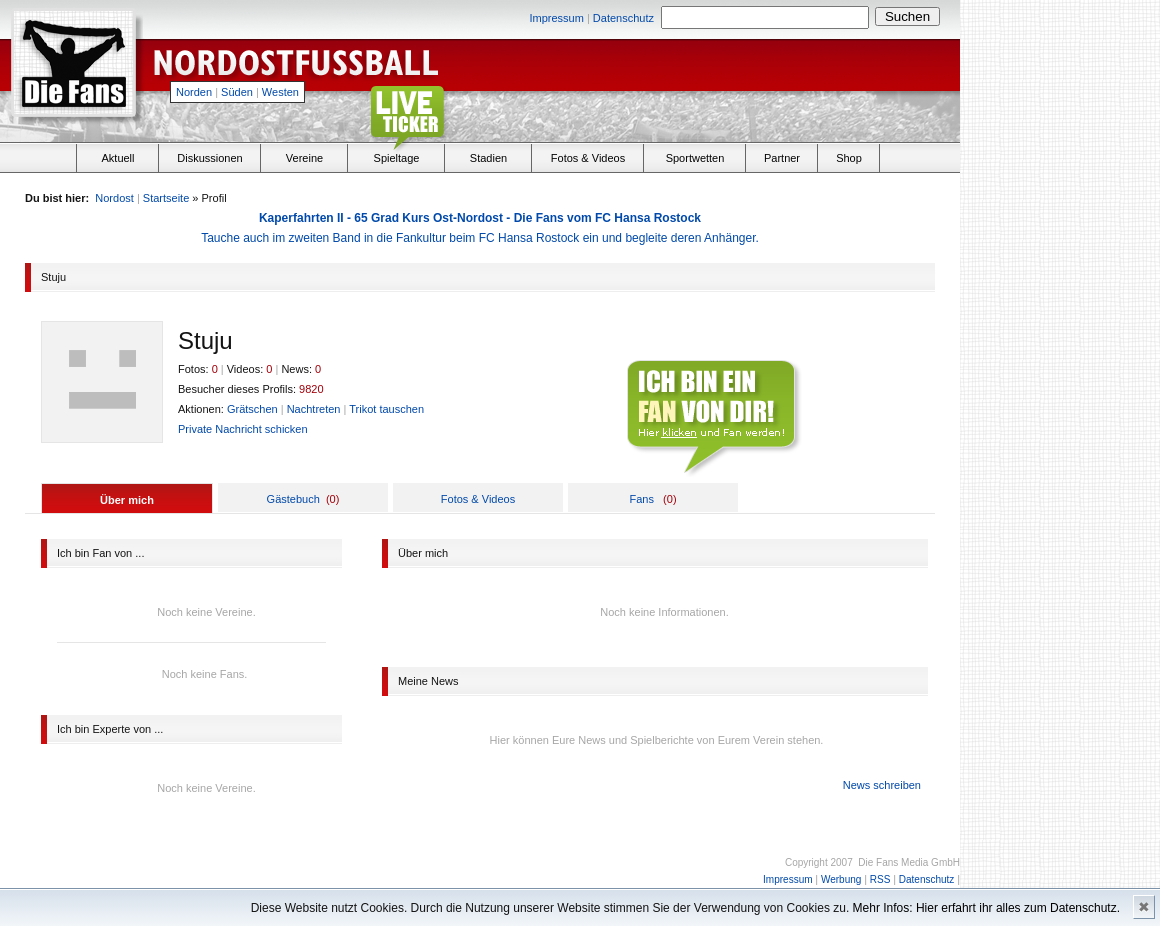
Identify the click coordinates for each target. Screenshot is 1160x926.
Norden (194, 92)
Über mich (127, 500)
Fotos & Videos (588, 158)
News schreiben (882, 785)
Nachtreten (314, 409)
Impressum (556, 18)
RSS (880, 879)
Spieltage (397, 158)
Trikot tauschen (386, 409)
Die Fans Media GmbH (909, 862)
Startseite (166, 198)
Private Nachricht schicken (243, 429)
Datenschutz (623, 18)
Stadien (488, 158)
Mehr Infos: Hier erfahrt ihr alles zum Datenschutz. (986, 908)
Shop (849, 158)
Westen (280, 92)
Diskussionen (209, 158)
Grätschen (252, 409)
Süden (237, 92)
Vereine (304, 158)
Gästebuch (293, 499)
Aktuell (117, 158)
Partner (782, 158)
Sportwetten (695, 158)
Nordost (114, 198)
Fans (641, 499)
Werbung (841, 879)
